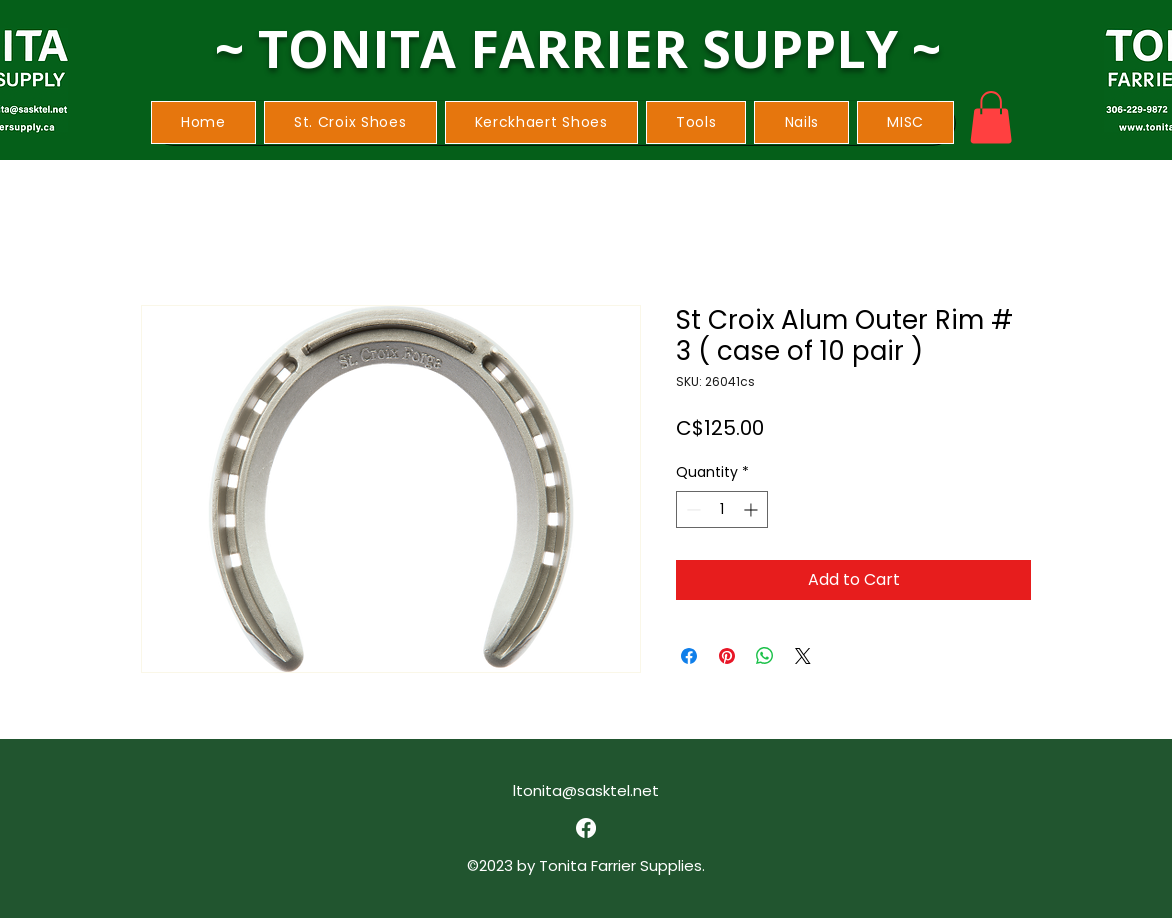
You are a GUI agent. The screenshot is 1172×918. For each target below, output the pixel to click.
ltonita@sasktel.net (586, 790)
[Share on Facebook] (689, 656)
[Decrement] (691, 509)
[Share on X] (803, 656)
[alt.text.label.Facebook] (586, 828)
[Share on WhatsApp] (765, 656)
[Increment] (752, 509)
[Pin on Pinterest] (727, 656)
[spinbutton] (722, 509)
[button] (350, 122)
